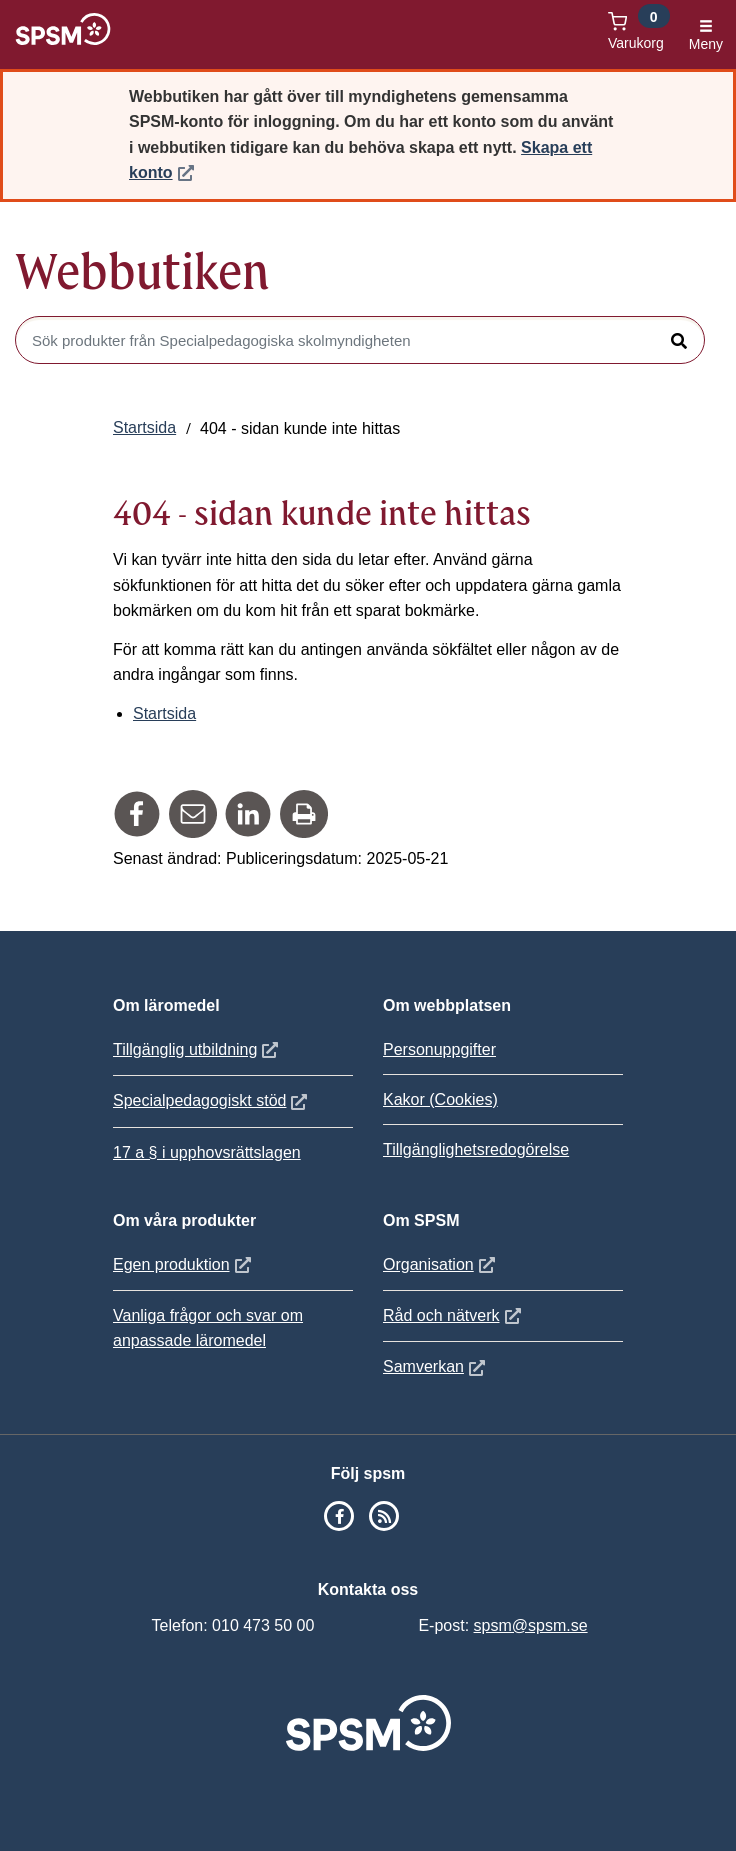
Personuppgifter (439, 1049)
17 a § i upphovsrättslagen (207, 1152)
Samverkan (436, 1366)
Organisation (441, 1264)
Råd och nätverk (454, 1315)
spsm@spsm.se (531, 1625)
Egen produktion (184, 1264)
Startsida (144, 427)
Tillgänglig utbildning (198, 1049)
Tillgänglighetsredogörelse (476, 1149)
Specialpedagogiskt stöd (212, 1100)
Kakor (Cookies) (440, 1099)
